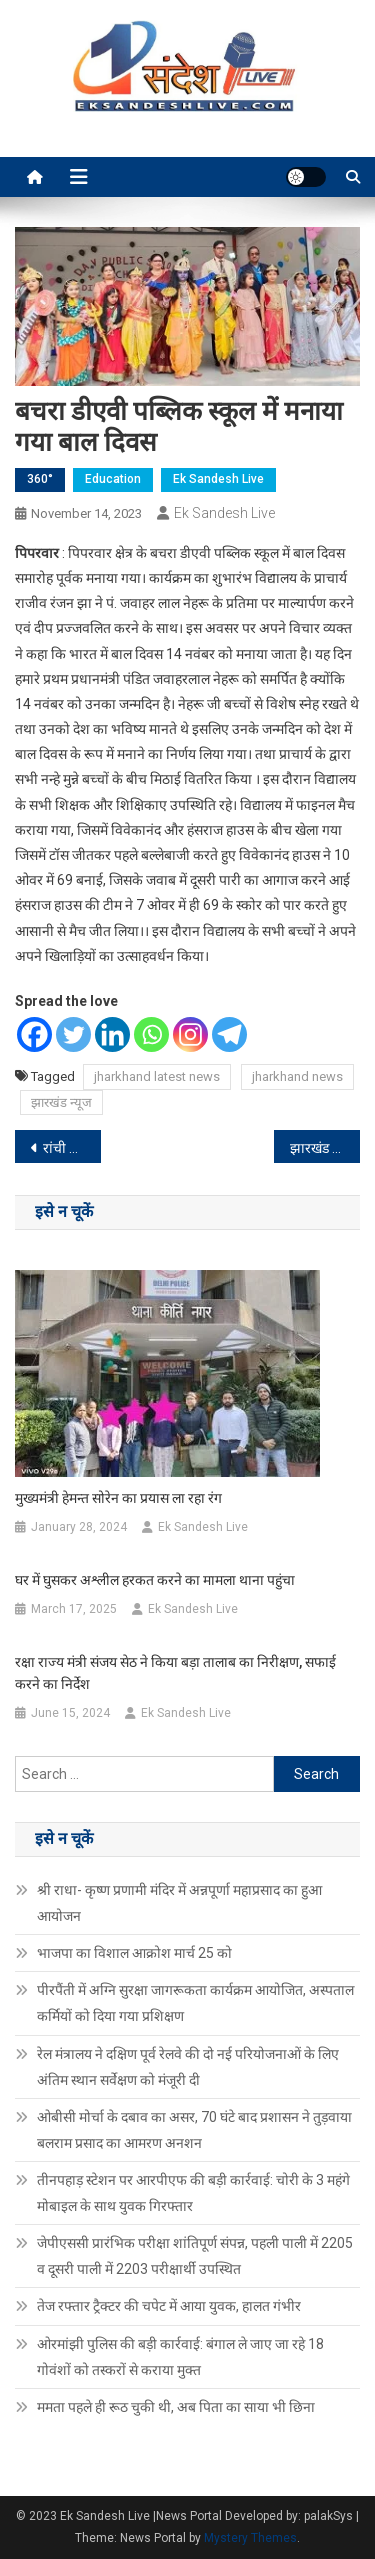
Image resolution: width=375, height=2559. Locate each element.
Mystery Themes (250, 2538)
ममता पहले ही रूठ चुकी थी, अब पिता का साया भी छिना (176, 2407)
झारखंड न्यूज (61, 1102)
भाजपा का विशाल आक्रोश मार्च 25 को (134, 1953)
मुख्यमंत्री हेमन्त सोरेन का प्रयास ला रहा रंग (118, 1498)
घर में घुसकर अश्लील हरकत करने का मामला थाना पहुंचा (155, 1580)
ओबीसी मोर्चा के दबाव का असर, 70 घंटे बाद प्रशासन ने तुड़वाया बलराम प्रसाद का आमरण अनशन (194, 2130)
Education (113, 479)
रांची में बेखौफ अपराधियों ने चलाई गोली (72, 1148)
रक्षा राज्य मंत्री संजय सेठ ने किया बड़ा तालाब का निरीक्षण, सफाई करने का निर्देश (175, 1673)
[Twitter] (73, 1034)
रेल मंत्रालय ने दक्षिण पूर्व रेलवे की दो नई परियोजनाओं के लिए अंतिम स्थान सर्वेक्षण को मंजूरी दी (188, 2067)
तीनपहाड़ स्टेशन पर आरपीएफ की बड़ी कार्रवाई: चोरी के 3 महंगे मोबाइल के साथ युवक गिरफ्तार (193, 2193)
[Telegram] (229, 1034)
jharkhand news (297, 1076)
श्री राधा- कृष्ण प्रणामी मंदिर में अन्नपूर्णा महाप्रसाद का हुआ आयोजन (179, 1903)
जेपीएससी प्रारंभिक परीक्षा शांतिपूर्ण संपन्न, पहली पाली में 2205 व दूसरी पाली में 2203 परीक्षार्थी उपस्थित (195, 2256)
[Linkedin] (112, 1034)
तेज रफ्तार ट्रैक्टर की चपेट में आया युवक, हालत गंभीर (169, 2306)
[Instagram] (190, 1034)
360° (40, 479)
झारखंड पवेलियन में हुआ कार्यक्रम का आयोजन (325, 1148)
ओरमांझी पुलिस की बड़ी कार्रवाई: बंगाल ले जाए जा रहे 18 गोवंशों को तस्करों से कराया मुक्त (180, 2357)
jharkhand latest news (157, 1076)
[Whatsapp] (151, 1034)
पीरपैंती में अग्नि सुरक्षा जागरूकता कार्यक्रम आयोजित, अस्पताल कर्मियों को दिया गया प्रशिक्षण (195, 2003)
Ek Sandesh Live (218, 479)
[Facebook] (34, 1034)
